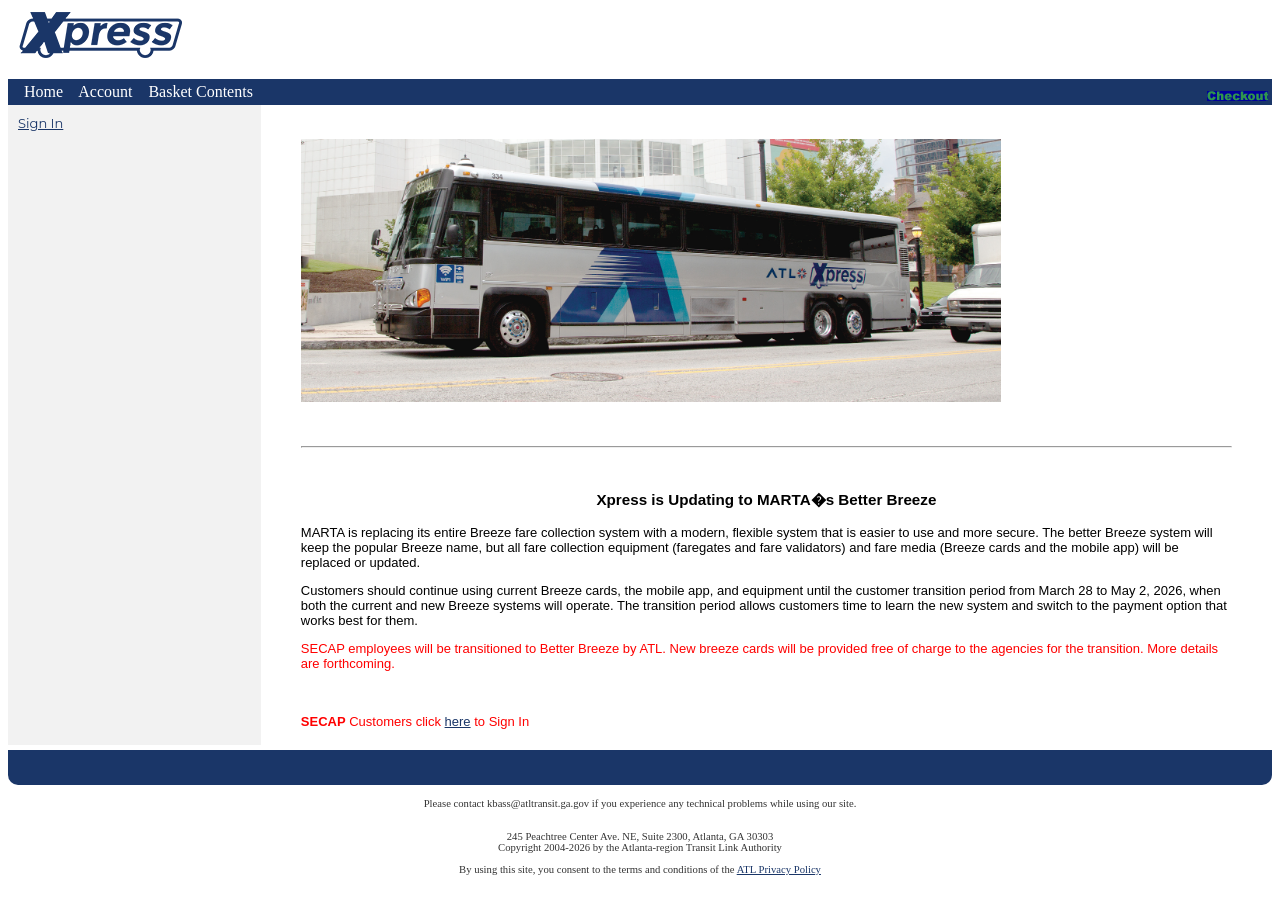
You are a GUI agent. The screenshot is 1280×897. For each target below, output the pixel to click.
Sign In (40, 123)
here (458, 721)
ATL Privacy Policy (779, 869)
